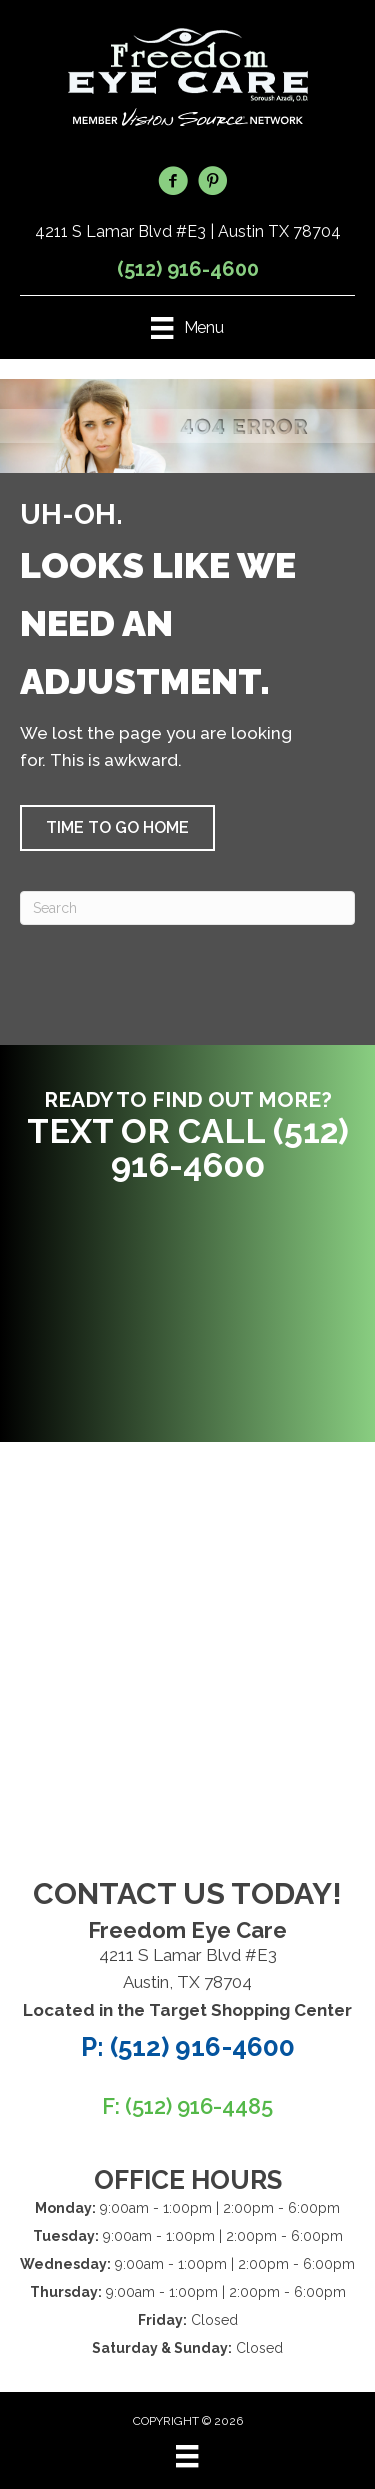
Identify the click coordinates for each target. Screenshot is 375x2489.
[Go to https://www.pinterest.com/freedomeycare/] (213, 184)
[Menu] (187, 2456)
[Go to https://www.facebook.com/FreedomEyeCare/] (173, 184)
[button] (117, 828)
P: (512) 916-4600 (188, 2047)
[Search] (187, 908)
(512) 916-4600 (188, 269)
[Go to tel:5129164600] (187, 1138)
